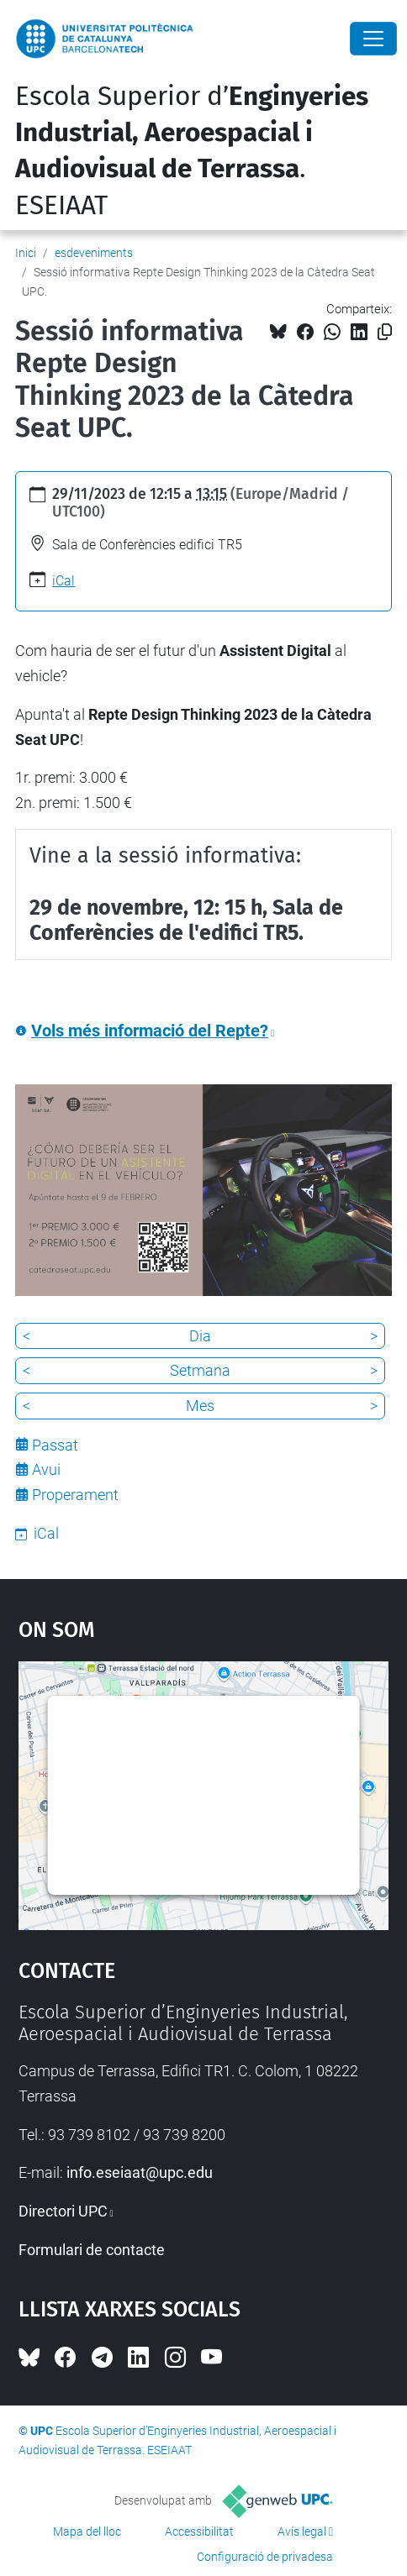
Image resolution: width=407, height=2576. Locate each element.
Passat (55, 1445)
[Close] (373, 38)
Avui (46, 1469)
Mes (200, 1405)
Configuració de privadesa (265, 2556)
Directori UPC (63, 2211)
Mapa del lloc (87, 2531)
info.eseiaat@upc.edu (139, 2172)
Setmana (200, 1370)
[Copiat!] (385, 332)
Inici (25, 253)
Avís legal (302, 2531)
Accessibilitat (199, 2531)
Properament (75, 1494)
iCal (63, 581)
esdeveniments (94, 253)
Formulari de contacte (91, 2250)
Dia (200, 1336)
